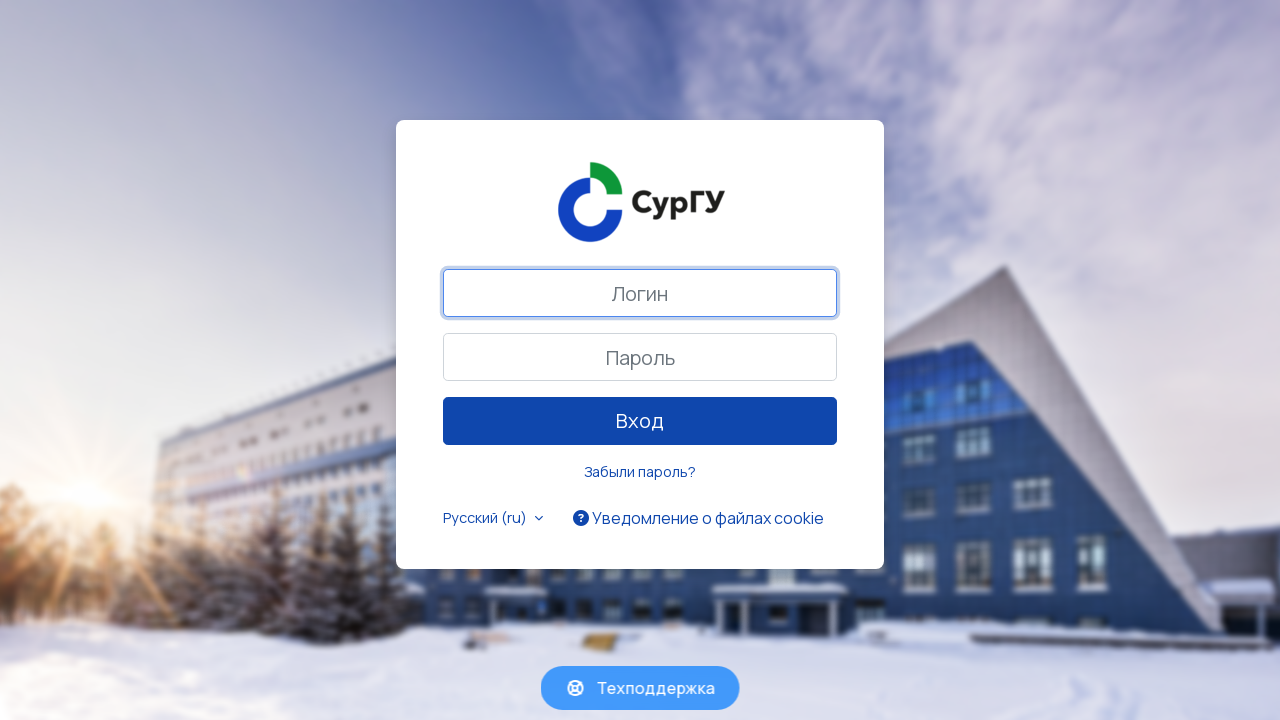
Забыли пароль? (640, 471)
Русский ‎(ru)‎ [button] (486, 517)
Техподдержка (640, 688)
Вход (640, 420)
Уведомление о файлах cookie (698, 518)
